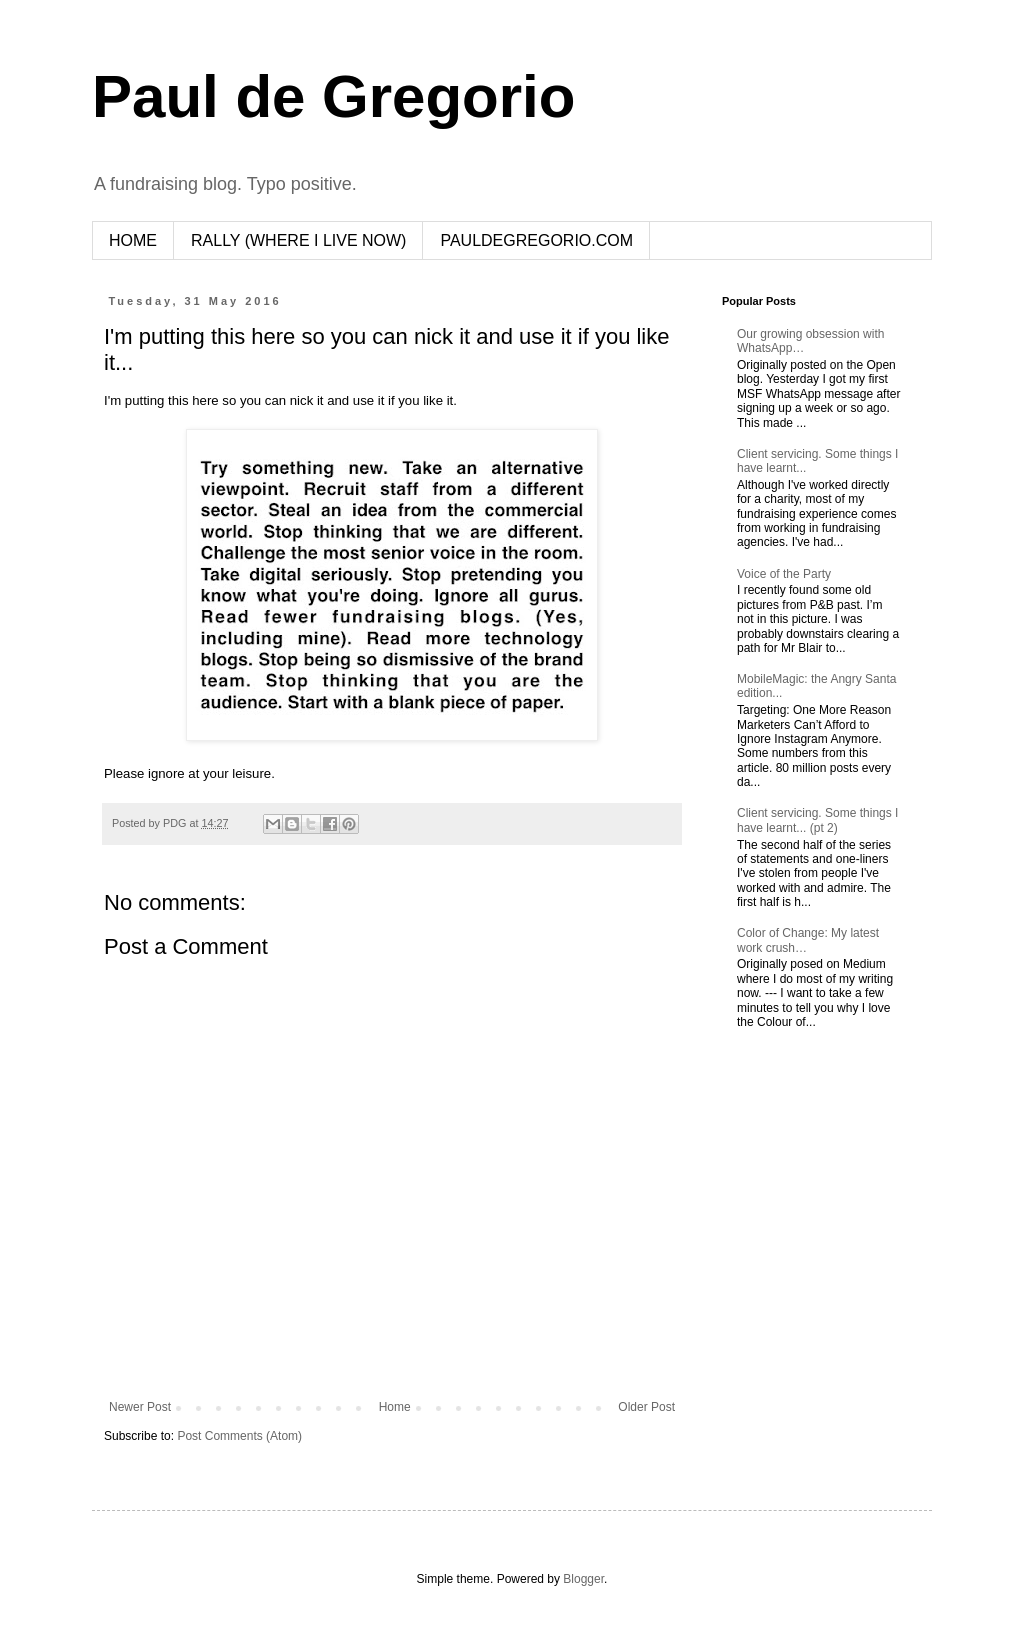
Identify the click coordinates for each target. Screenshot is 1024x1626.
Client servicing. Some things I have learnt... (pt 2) (817, 820)
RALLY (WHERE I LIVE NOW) (298, 240)
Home (395, 1407)
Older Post (646, 1407)
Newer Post (140, 1407)
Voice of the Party (784, 574)
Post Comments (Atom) (239, 1436)
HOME (133, 240)
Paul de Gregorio (333, 96)
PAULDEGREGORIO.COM (536, 240)
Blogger (583, 1579)
